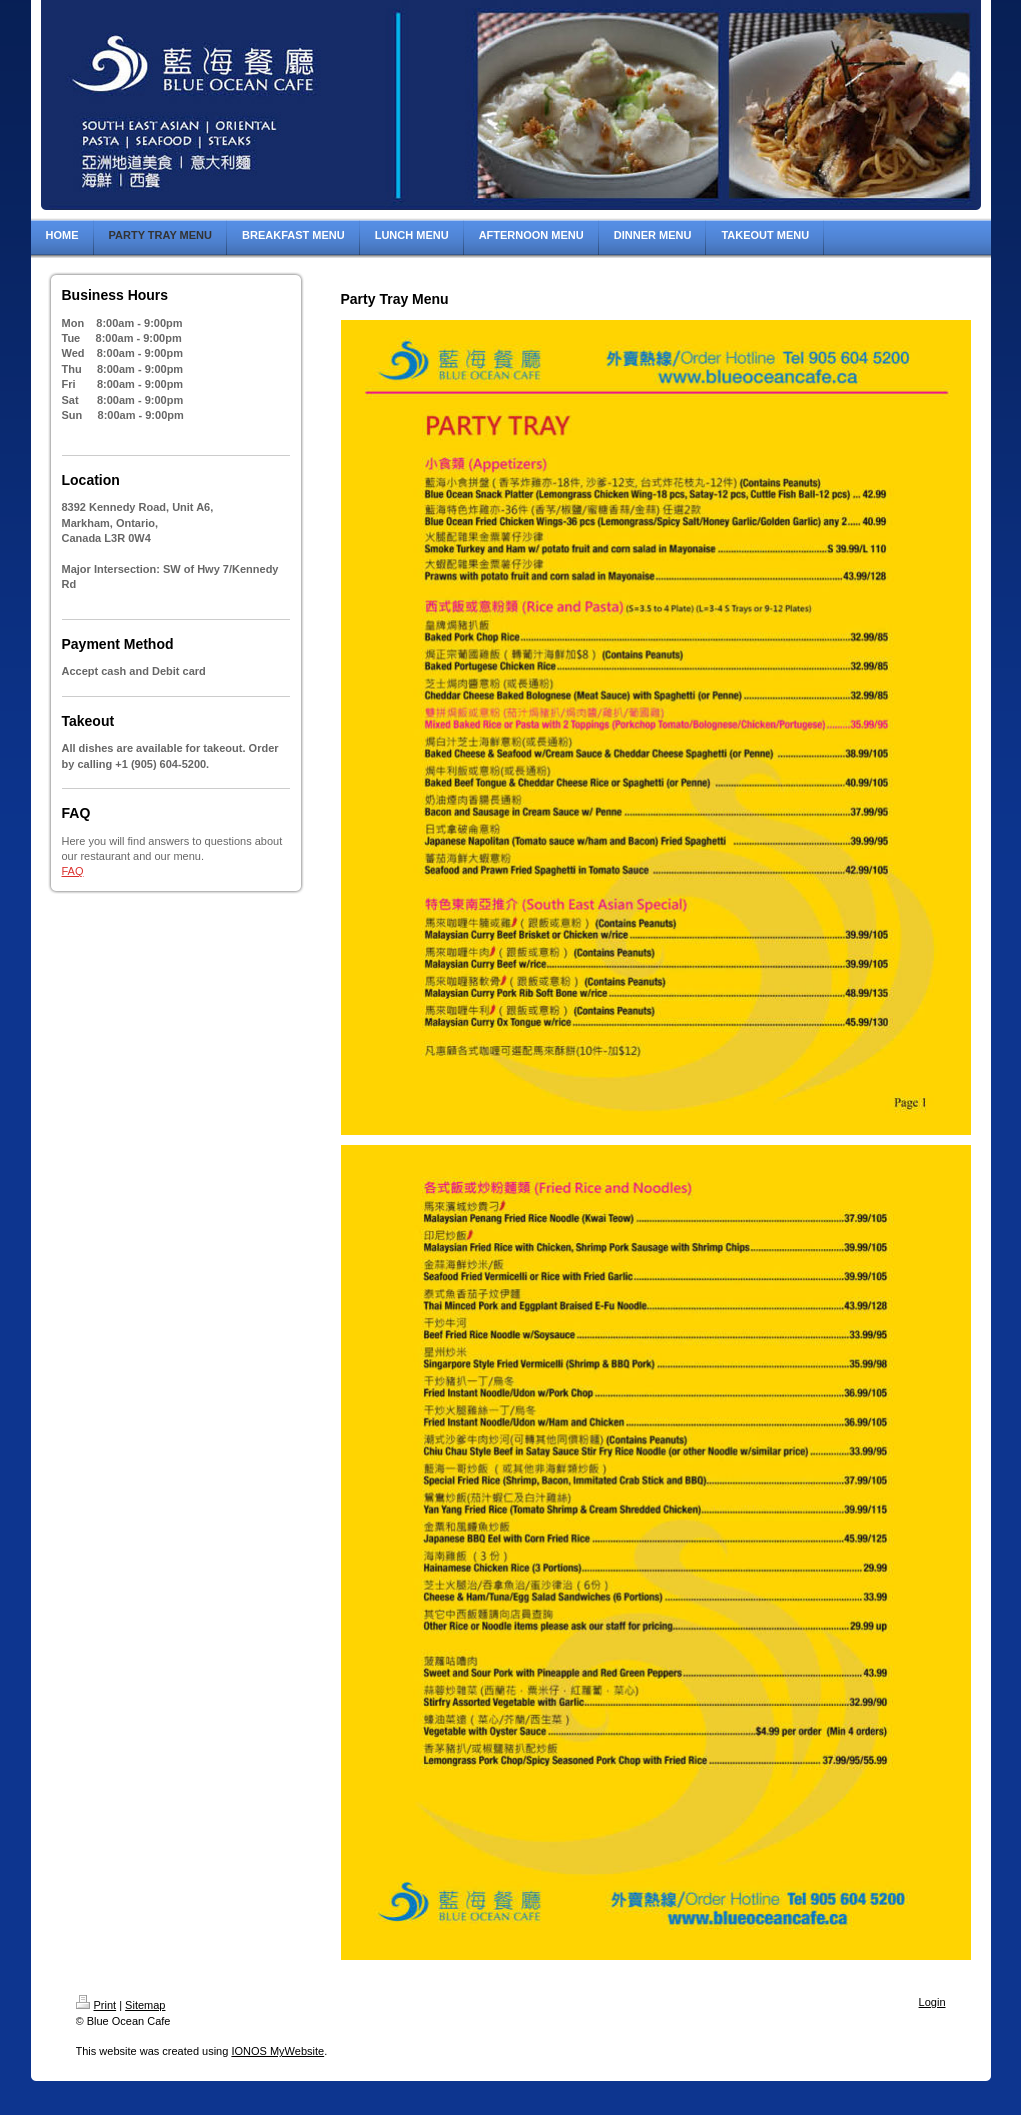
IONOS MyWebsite (277, 2051)
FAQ (73, 871)
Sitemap (145, 2005)
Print (96, 2005)
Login (932, 2002)
